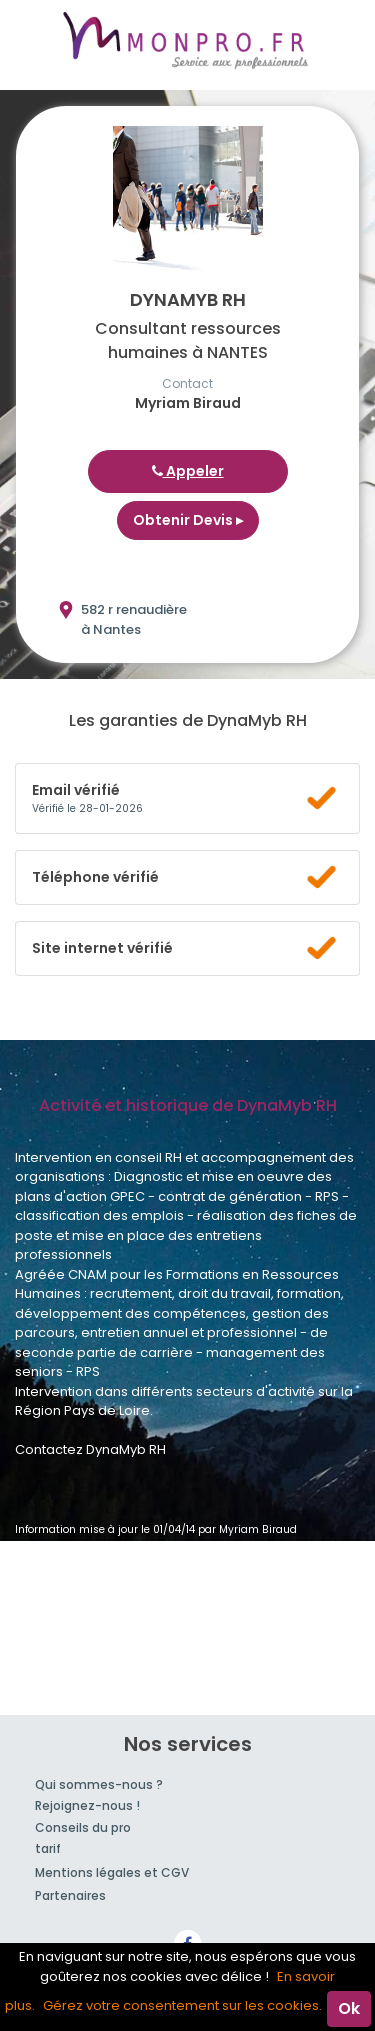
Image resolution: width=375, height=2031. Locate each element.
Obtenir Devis (188, 520)
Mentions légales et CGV (112, 1872)
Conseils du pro (83, 1827)
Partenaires (70, 1895)
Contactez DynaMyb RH (90, 1449)
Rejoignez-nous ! (87, 1805)
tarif (48, 1848)
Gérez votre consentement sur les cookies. (182, 2005)
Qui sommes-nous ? (99, 1784)
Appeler (188, 471)
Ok (349, 2008)
